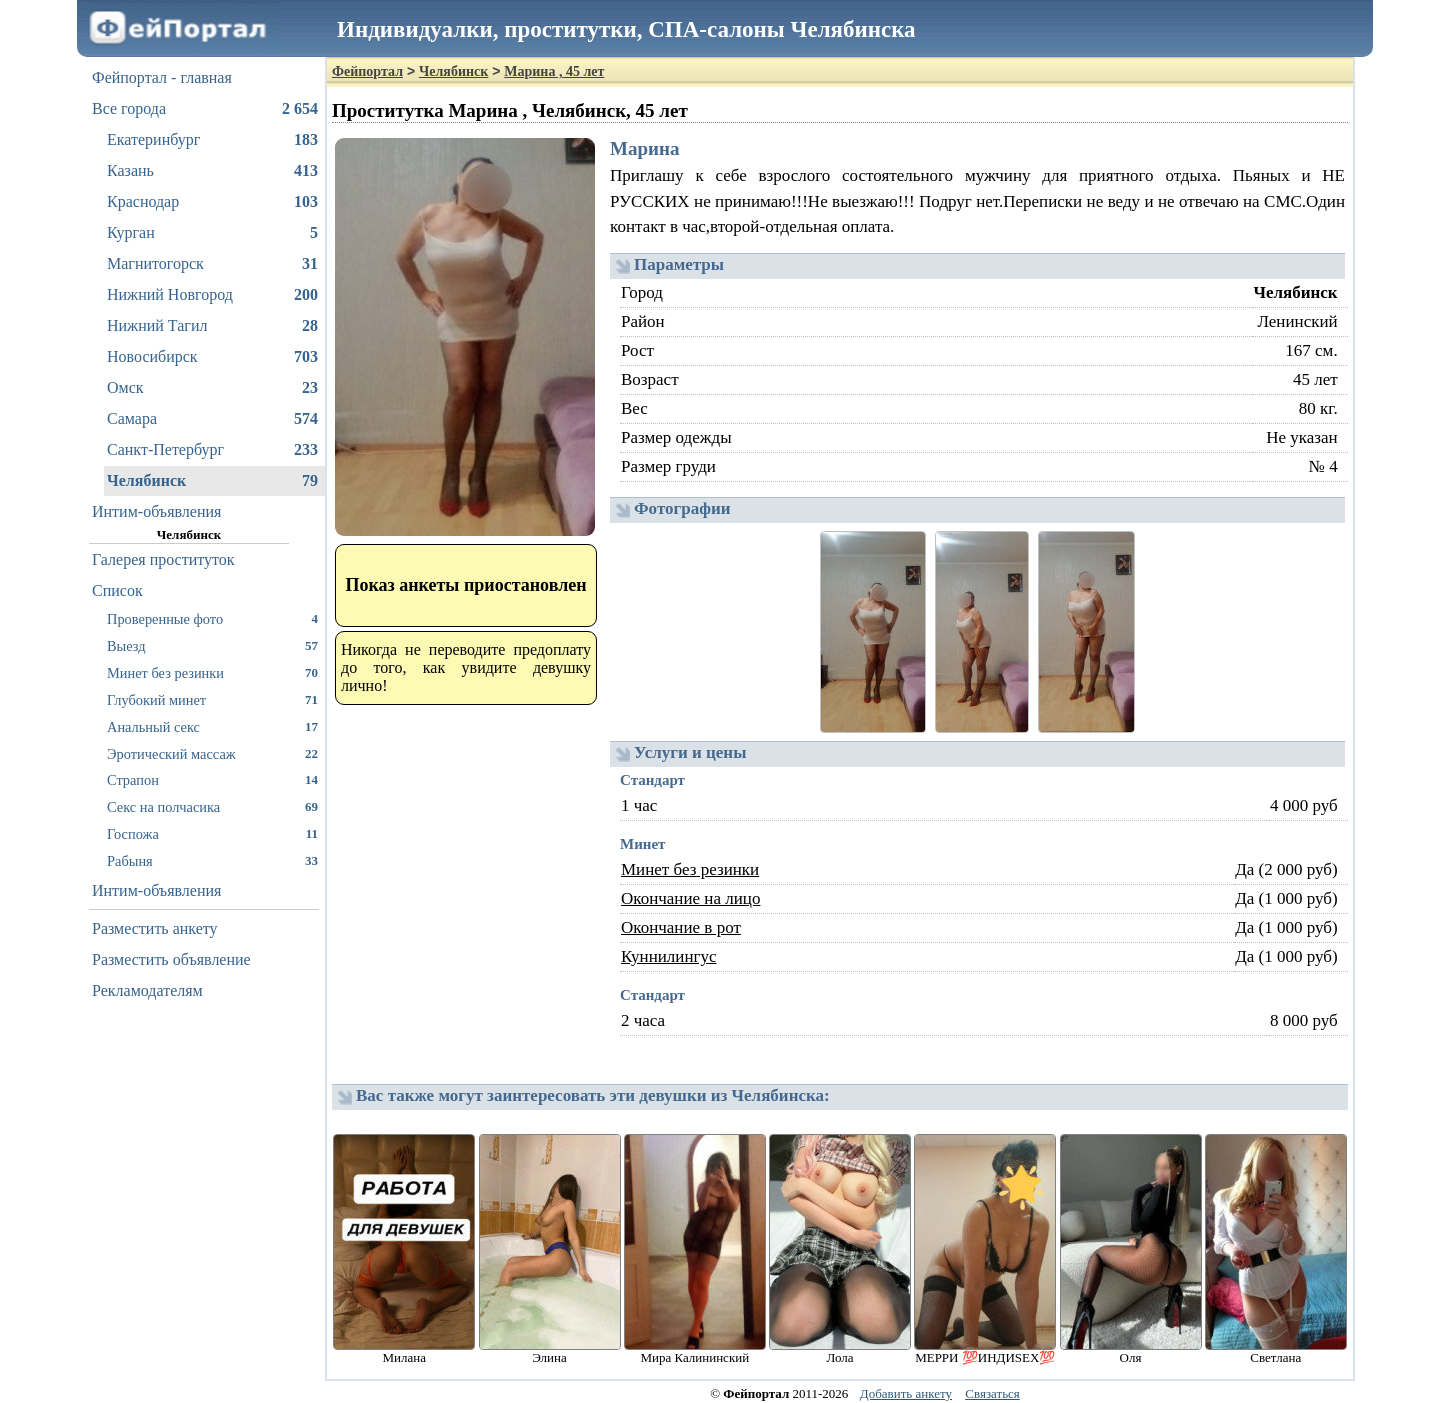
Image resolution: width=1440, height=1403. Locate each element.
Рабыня (212, 860)
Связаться (992, 1393)
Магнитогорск (212, 264)
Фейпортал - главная (162, 77)
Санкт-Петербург (212, 450)
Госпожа (212, 833)
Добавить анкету (906, 1393)
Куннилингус (669, 956)
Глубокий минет (212, 699)
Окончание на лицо (690, 898)
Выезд (212, 645)
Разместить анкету (155, 928)
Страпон (212, 779)
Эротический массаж (212, 753)
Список (117, 590)
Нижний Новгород (212, 295)
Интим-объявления (156, 511)
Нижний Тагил (212, 326)
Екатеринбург (212, 140)
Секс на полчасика (212, 806)
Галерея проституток (163, 559)
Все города (205, 109)
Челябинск (212, 481)
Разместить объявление (171, 959)
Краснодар (212, 202)
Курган (212, 233)
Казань (212, 171)
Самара (212, 419)
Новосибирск (212, 357)
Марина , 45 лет (554, 71)
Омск (212, 388)
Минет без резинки (212, 672)
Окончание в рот (681, 927)
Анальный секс (212, 726)
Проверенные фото (212, 618)
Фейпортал (367, 71)
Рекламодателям (147, 990)
